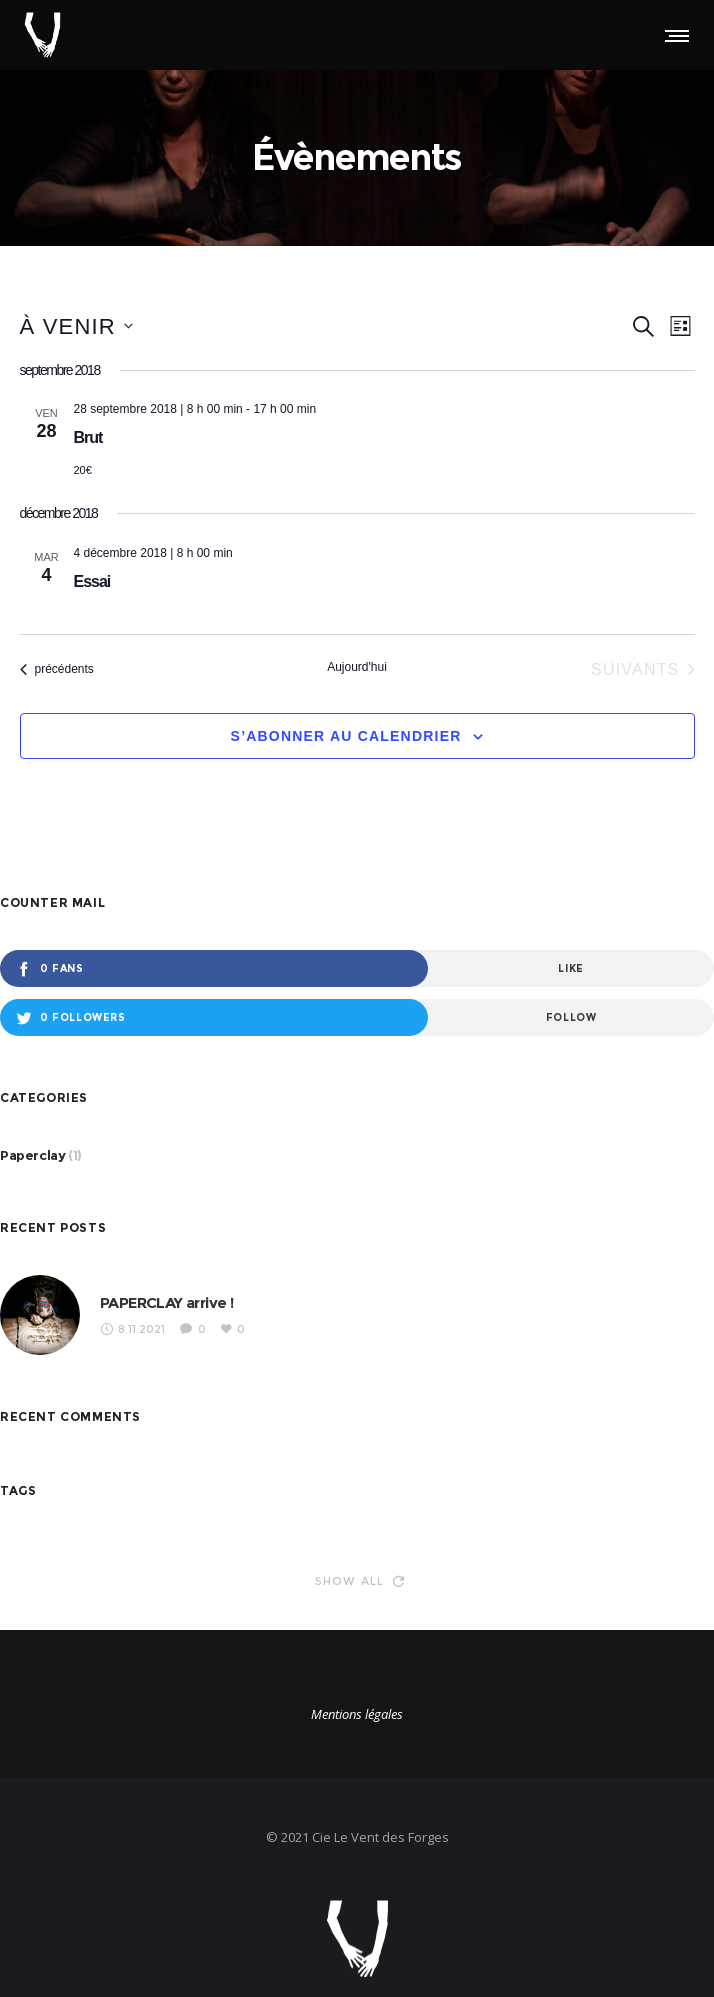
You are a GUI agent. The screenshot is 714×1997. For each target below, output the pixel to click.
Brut (88, 437)
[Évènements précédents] (57, 670)
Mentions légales (357, 1714)
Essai (92, 581)
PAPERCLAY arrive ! (166, 1302)
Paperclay (32, 1155)
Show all (360, 1581)
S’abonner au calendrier (346, 736)
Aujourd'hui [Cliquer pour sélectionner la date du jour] (357, 667)
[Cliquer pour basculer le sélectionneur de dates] (76, 326)
